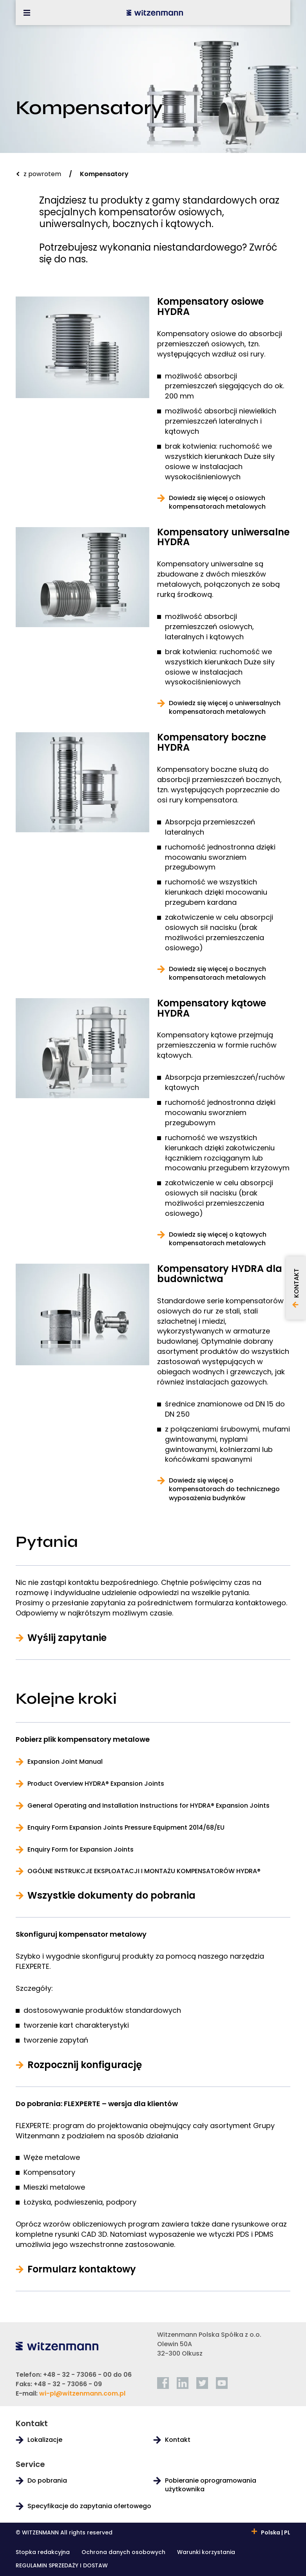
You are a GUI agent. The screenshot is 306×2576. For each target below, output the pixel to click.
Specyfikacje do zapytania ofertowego (89, 2506)
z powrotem (42, 173)
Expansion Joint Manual (65, 1761)
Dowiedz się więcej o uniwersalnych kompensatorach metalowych (225, 707)
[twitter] (202, 2383)
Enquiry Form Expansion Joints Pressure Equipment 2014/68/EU (126, 1827)
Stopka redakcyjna (43, 2552)
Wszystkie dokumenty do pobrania (111, 1895)
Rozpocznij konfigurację (84, 2065)
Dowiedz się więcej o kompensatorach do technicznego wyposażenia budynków (224, 1489)
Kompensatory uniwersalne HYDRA (223, 537)
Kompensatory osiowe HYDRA (210, 307)
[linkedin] (182, 2383)
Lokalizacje (44, 2440)
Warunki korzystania (206, 2552)
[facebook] (163, 2383)
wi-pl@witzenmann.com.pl (82, 2393)
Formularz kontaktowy (81, 2269)
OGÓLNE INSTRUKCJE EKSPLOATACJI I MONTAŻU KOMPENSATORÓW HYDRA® (144, 1871)
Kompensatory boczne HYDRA (211, 742)
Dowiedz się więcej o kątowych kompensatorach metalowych (217, 1239)
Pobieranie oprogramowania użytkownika (210, 2485)
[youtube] (222, 2383)
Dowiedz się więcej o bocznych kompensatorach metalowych (217, 973)
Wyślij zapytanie (67, 1638)
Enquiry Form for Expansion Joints (80, 1849)
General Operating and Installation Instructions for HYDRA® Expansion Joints (148, 1805)
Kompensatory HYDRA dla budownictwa (219, 1274)
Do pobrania (47, 2480)
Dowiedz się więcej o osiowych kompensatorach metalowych (217, 502)
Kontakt (177, 2440)
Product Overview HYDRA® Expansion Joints (95, 1783)
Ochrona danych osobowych (123, 2552)
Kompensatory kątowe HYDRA (211, 1008)
